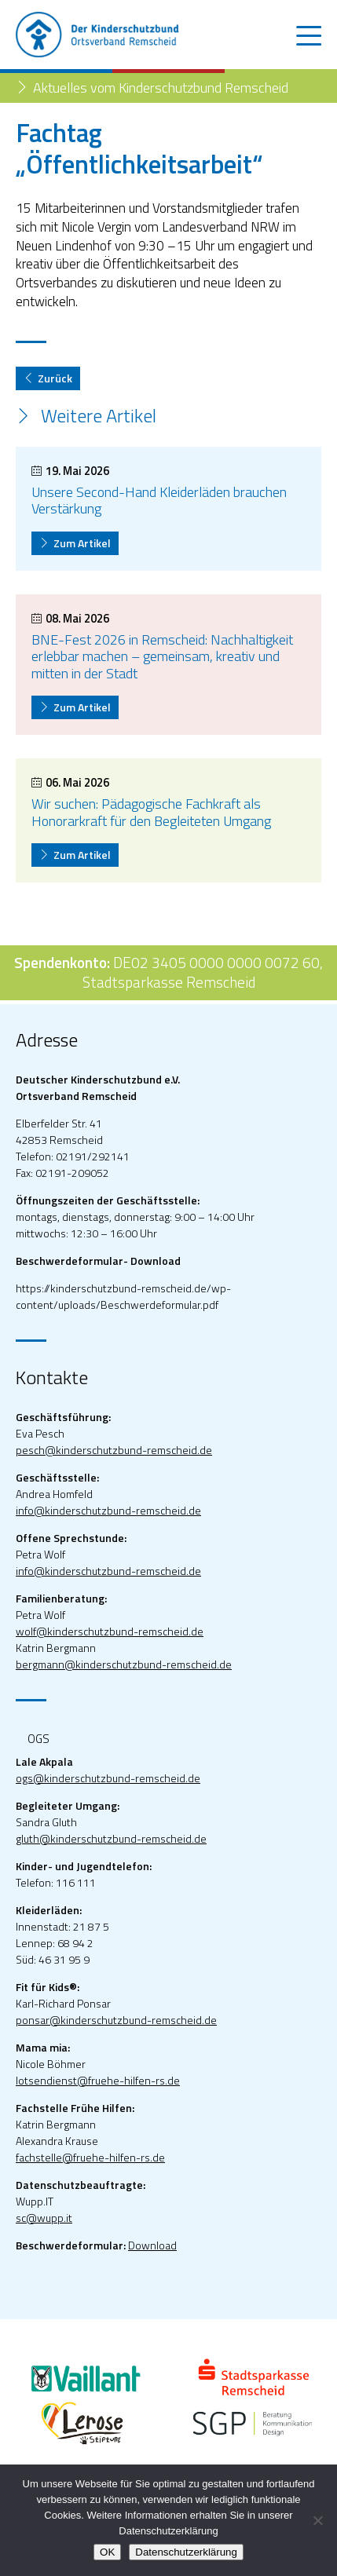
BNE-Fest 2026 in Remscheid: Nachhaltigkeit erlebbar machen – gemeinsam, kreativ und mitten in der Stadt (162, 656)
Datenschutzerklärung (186, 2552)
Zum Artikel (75, 543)
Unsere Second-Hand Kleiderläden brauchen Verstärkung (159, 500)
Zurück (48, 378)
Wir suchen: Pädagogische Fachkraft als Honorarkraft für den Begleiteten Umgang (151, 812)
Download (152, 2245)
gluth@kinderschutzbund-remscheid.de (111, 1838)
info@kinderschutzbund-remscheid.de (108, 1510)
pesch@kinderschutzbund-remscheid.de (114, 1449)
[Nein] (317, 2520)
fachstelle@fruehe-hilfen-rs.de (90, 2157)
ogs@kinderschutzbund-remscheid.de (108, 1778)
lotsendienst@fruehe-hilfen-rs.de (98, 2080)
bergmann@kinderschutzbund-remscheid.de (124, 1664)
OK (107, 2552)
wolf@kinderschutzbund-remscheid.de (109, 1631)
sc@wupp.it (44, 2217)
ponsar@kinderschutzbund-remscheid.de (116, 2019)
